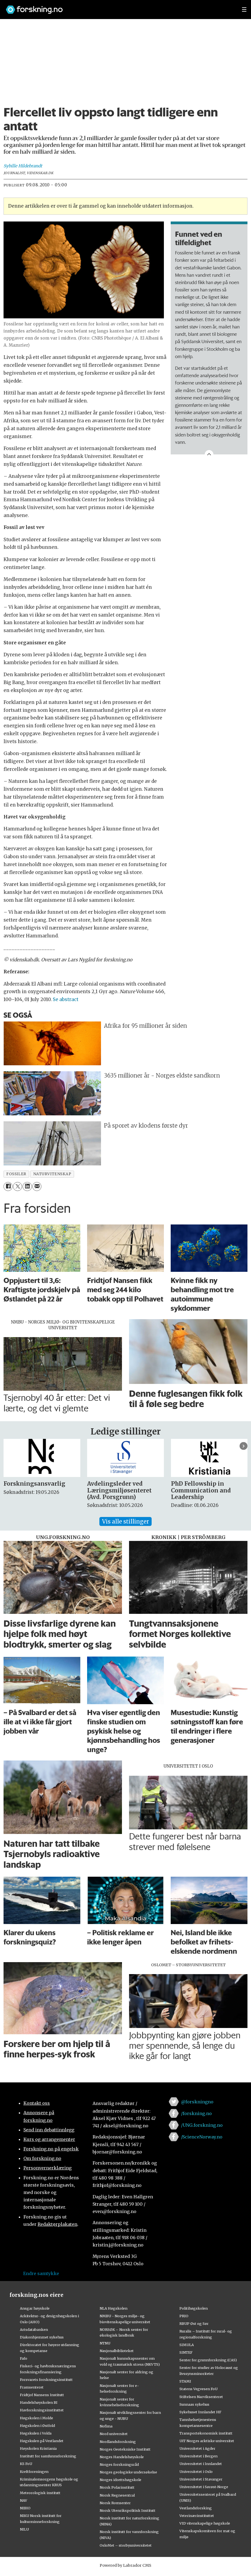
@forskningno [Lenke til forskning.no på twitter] (197, 2101)
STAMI (185, 2381)
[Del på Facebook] (8, 1186)
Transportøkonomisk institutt (205, 2433)
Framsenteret (32, 2387)
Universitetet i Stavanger (200, 2479)
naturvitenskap (52, 1174)
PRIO (183, 2316)
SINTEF (185, 2352)
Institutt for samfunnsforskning (48, 2456)
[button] (243, 1446)
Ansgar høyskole (35, 2308)
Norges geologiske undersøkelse (128, 2472)
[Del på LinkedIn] (27, 1186)
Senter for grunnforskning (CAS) (208, 2360)
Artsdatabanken (34, 2329)
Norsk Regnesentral (117, 2495)
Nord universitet (114, 2434)
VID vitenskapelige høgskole (204, 2523)
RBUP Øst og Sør (194, 2323)
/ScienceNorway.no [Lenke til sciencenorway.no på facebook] (201, 2137)
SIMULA (186, 2345)
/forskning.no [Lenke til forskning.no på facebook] (196, 2113)
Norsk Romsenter (115, 2503)
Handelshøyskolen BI (38, 2402)
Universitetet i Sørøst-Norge (203, 2487)
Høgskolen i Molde (36, 2418)
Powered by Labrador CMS (125, 2565)
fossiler (16, 1174)
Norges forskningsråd (119, 2464)
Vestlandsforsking (195, 2508)
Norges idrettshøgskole (120, 2479)
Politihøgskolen (193, 2308)
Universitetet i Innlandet (200, 2463)
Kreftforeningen (34, 2471)
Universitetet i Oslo (196, 2471)
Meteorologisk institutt (40, 2493)
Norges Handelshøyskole (122, 2457)
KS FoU (26, 2463)
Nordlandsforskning (118, 2441)
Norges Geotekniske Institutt (125, 2449)
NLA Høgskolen (113, 2308)
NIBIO (25, 2508)
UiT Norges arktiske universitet (206, 2441)
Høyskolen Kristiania (38, 2448)
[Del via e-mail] (36, 1186)
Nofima (106, 2426)
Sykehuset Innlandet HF (200, 2412)
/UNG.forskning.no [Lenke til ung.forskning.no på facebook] (202, 2125)
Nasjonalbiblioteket (117, 2351)
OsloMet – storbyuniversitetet (126, 2545)
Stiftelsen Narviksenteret (201, 2397)
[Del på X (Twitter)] (17, 1186)
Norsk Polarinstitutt (117, 2487)
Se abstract (65, 999)
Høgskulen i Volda (35, 2433)
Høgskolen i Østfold (37, 2425)
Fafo (23, 2358)
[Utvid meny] (244, 9)
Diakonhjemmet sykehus (42, 2337)
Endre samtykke (41, 2273)
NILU (24, 2529)
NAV (23, 2500)
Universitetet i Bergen (198, 2456)
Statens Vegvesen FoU (198, 2389)
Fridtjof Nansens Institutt (42, 2395)
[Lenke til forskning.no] (118, 7)
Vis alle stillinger (125, 1521)
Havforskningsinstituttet (42, 2410)
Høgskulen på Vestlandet (41, 2441)
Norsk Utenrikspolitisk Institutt (127, 2510)
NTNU (105, 2343)
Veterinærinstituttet (196, 2515)
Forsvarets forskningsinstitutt (46, 2379)
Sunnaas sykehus (194, 2404)
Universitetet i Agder (197, 2448)
